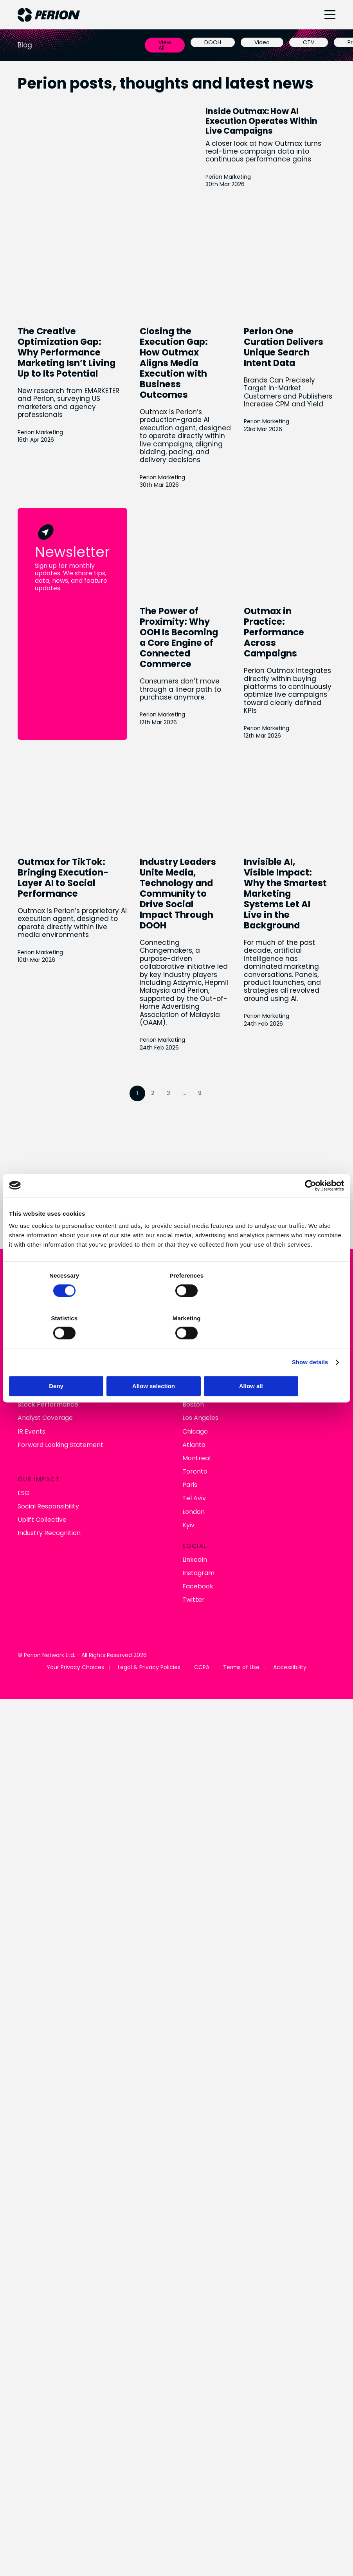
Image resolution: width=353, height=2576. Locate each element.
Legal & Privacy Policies (149, 1447)
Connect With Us (176, 1002)
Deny (64, 1364)
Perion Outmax (205, 1122)
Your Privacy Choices (75, 1447)
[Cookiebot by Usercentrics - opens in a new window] (310, 1207)
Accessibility (289, 1447)
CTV (308, 42)
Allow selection (176, 1364)
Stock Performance (48, 1184)
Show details (310, 1341)
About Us (31, 1095)
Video (262, 42)
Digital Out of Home (212, 1135)
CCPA (201, 1447)
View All (164, 45)
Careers (30, 1135)
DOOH (212, 42)
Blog (24, 1122)
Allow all (289, 1364)
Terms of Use (241, 1447)
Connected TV (204, 1095)
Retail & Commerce (212, 1109)
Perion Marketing (40, 457)
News (26, 1109)
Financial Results (43, 1170)
